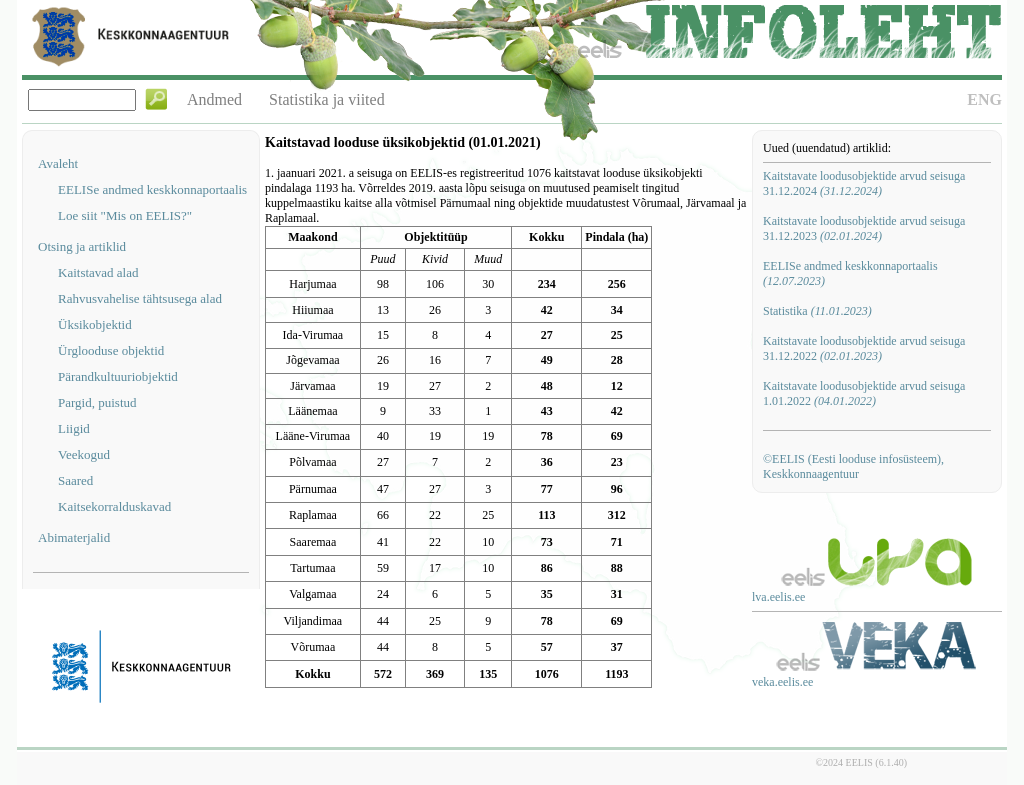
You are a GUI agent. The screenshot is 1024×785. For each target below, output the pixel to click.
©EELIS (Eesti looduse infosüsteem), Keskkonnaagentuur (853, 466)
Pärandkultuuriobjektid (118, 376)
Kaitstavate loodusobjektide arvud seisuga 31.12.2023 (864, 228)
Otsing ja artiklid (82, 246)
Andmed (214, 99)
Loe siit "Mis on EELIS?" (125, 215)
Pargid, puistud (97, 402)
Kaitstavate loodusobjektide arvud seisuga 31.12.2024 (864, 183)
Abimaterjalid (74, 537)
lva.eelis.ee (778, 597)
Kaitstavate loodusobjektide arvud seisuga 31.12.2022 (864, 348)
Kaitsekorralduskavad (114, 506)
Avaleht (58, 163)
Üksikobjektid (95, 324)
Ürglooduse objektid (111, 350)
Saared (75, 480)
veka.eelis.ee (782, 682)
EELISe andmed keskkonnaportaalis (152, 189)
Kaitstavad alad (98, 272)
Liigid (74, 428)
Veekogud (84, 454)
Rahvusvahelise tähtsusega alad (140, 298)
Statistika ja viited (327, 99)
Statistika (817, 311)
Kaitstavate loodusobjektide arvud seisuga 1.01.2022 (864, 393)
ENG (984, 99)
